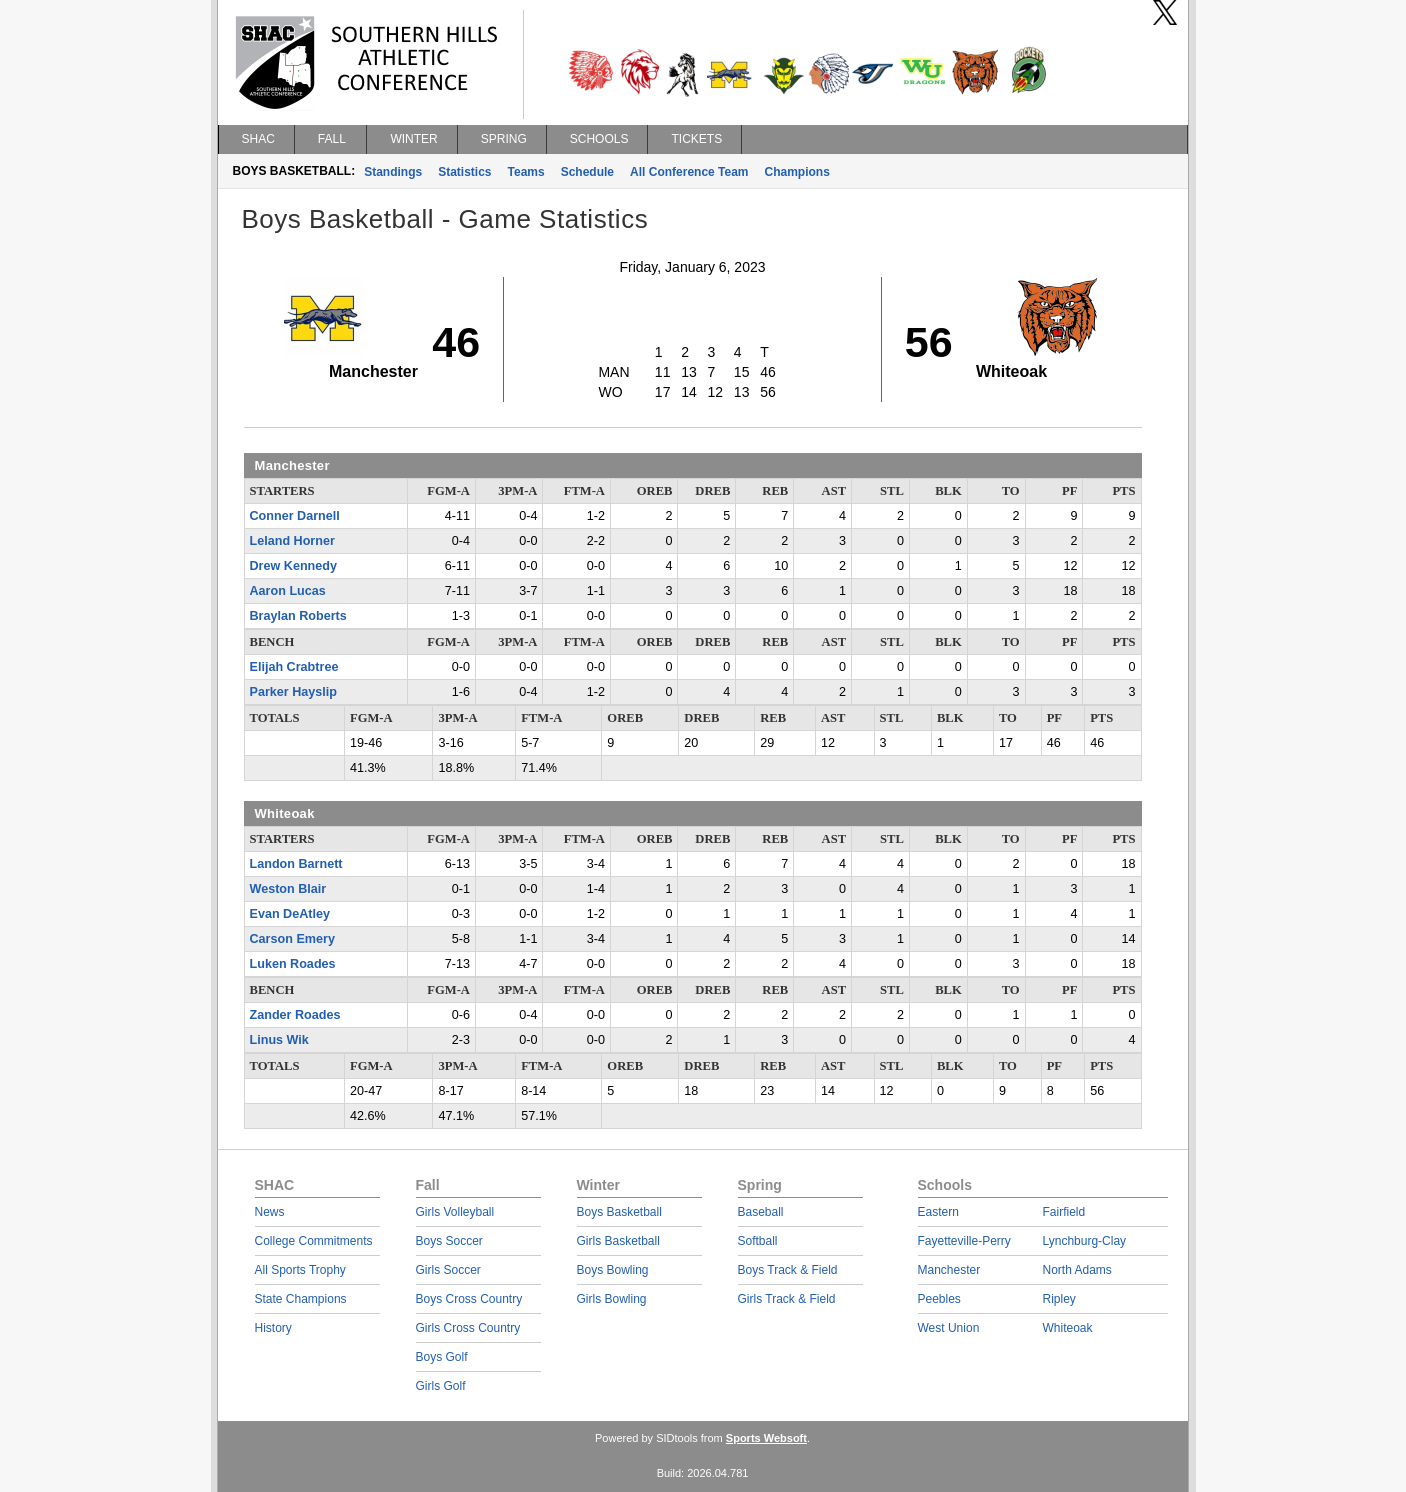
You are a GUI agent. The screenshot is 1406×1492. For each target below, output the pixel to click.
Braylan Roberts (298, 616)
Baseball (761, 1212)
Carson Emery (292, 939)
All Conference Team (689, 172)
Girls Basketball (618, 1241)
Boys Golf (442, 1357)
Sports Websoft (766, 1438)
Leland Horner (292, 541)
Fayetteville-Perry (964, 1241)
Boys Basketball (619, 1212)
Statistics (464, 172)
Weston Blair (288, 889)
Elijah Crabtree (294, 667)
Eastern (938, 1212)
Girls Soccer (448, 1270)
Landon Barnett (296, 864)
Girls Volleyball (455, 1212)
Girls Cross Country (468, 1328)
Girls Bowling (612, 1299)
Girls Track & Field (787, 1299)
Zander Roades (295, 1015)
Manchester (949, 1270)
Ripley (1059, 1299)
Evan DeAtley (290, 914)
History (273, 1328)
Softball (758, 1241)
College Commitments (314, 1241)
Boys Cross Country (469, 1299)
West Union (949, 1328)
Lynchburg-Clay (1085, 1241)
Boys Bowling (613, 1270)
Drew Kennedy (293, 566)
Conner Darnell (295, 516)
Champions (797, 172)
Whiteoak (1068, 1328)
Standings (393, 172)
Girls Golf (441, 1386)
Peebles (939, 1299)
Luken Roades (293, 964)
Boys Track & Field (788, 1270)
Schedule (587, 172)
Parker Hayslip (294, 692)
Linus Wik (279, 1040)
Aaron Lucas (288, 591)
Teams (526, 172)
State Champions (301, 1299)
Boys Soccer (449, 1241)
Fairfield (1064, 1212)
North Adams (1077, 1270)
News (270, 1212)
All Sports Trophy (300, 1270)
